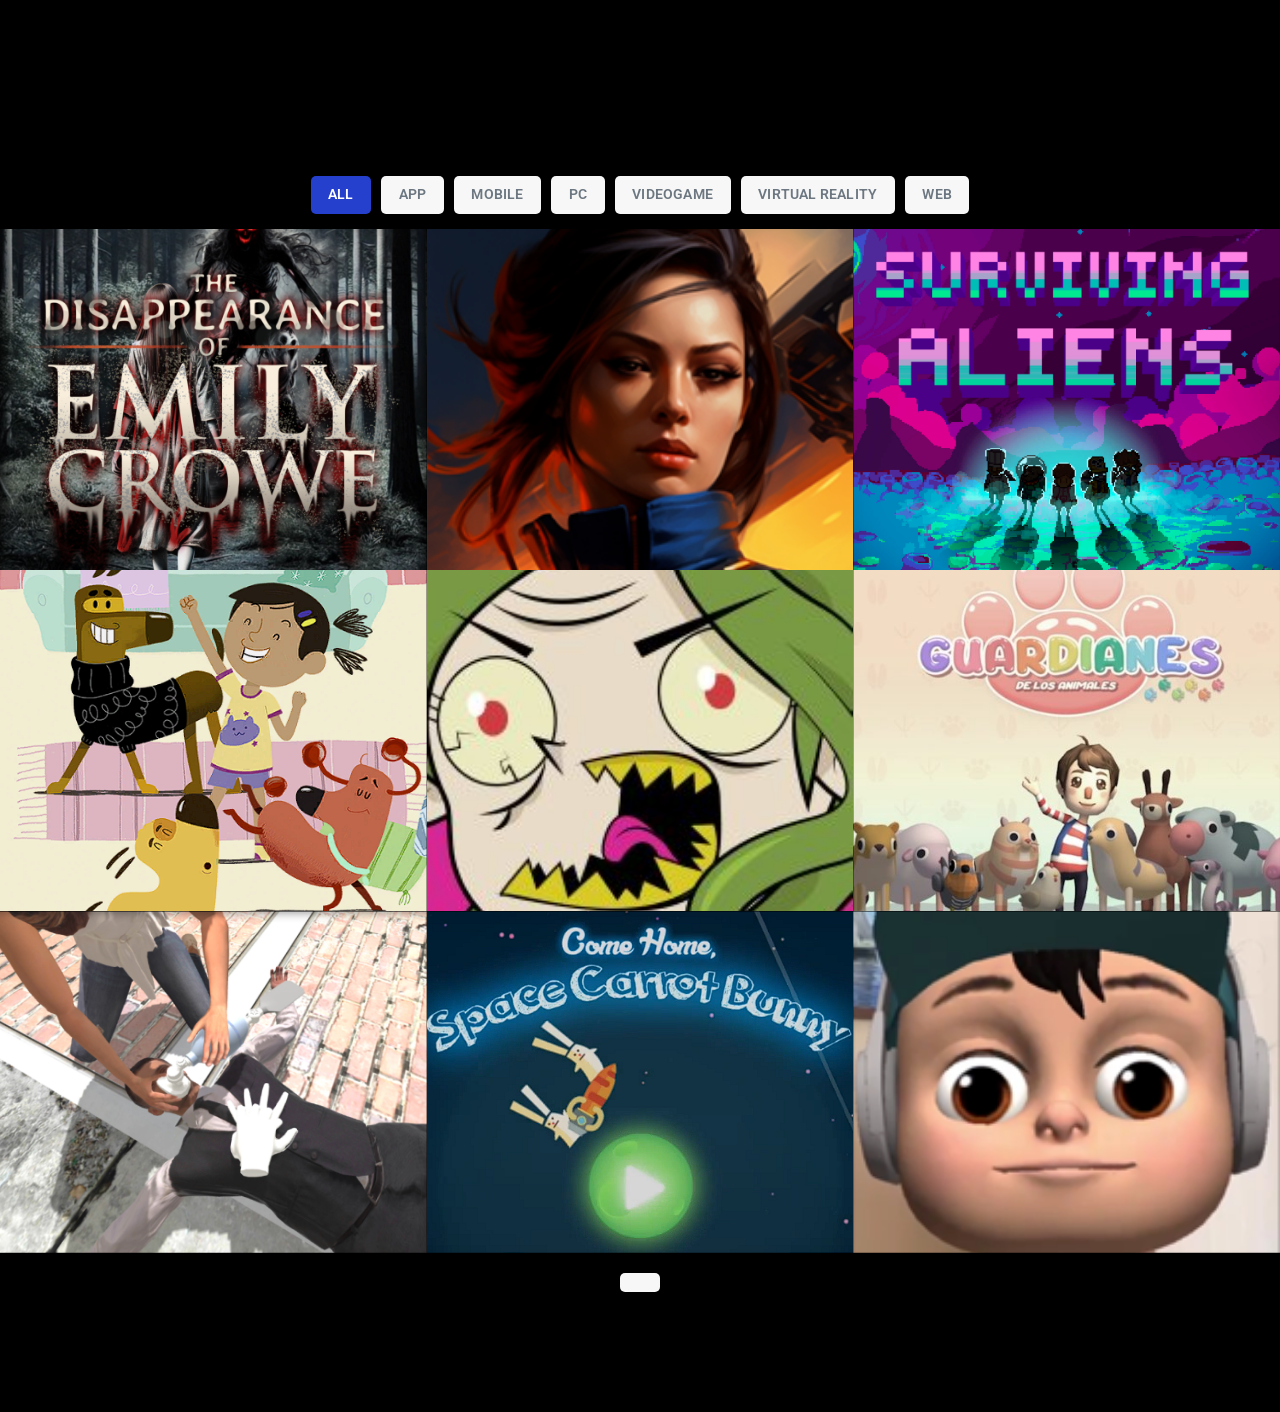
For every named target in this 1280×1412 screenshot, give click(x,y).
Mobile (497, 194)
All (341, 194)
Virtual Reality (817, 194)
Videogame (672, 194)
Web (937, 194)
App (413, 194)
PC (578, 194)
